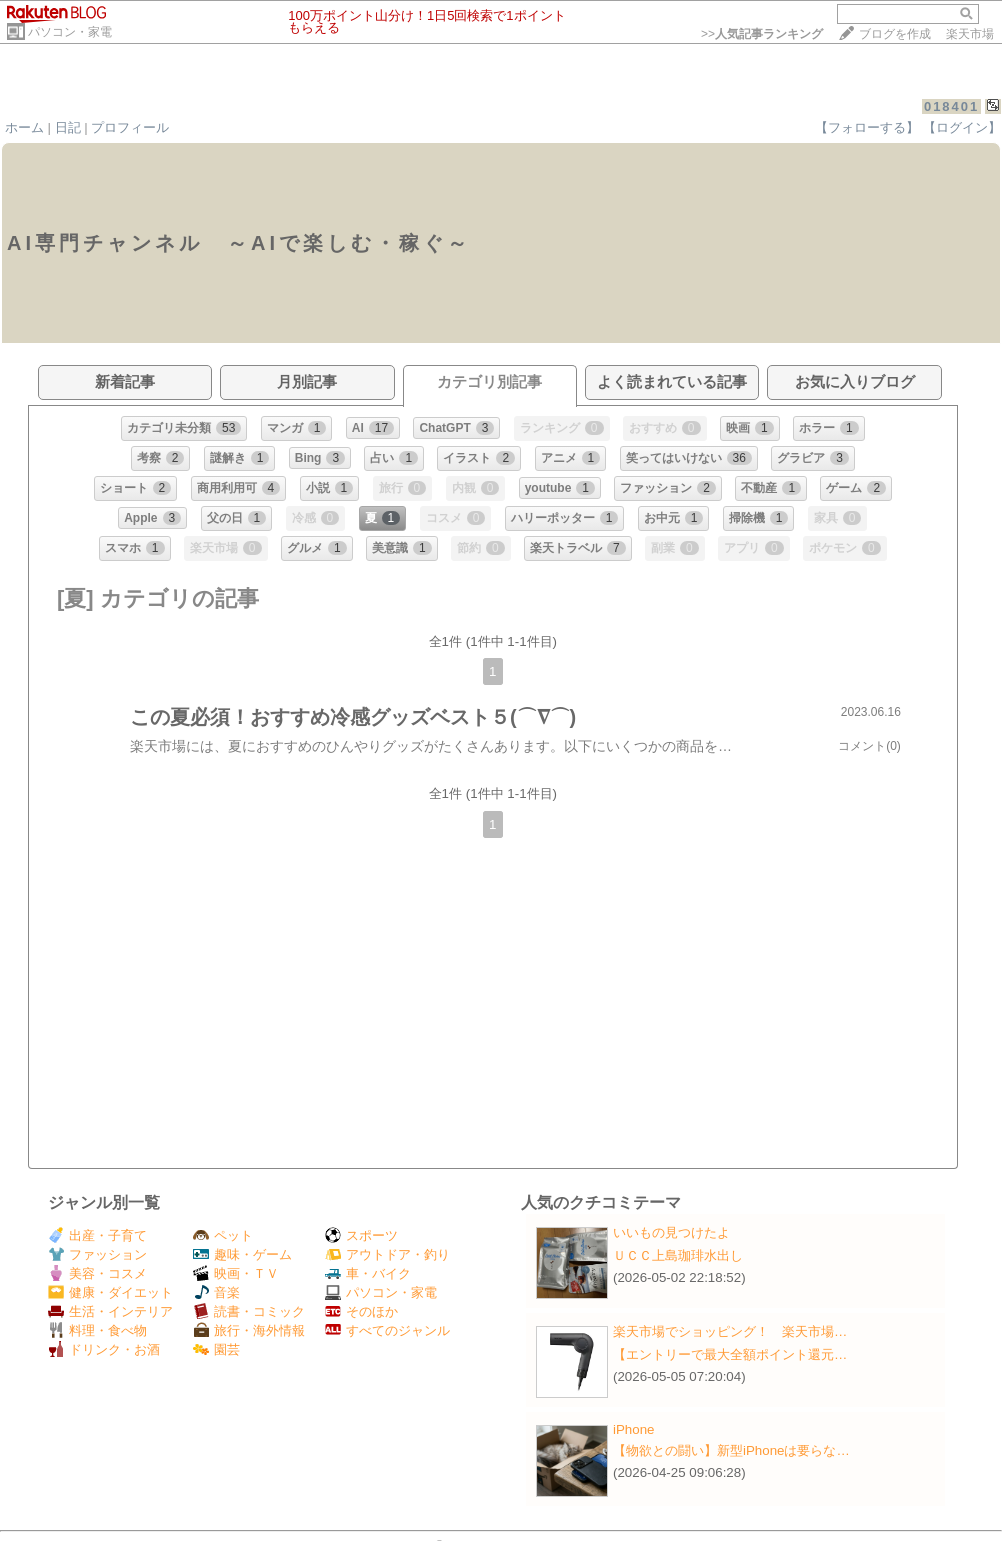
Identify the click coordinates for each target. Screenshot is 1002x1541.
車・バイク (368, 1273)
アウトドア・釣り (387, 1254)
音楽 (216, 1292)
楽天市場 (970, 34)
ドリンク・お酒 (104, 1349)
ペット (223, 1235)
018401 (951, 106)
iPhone (634, 1429)
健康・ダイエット (110, 1292)
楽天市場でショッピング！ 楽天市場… (730, 1331)
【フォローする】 (867, 127)
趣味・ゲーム (242, 1254)
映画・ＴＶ (236, 1273)
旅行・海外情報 (249, 1330)
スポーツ (361, 1235)
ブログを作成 (895, 34)
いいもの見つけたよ (671, 1232)
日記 (68, 127)
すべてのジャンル (387, 1330)
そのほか (361, 1311)
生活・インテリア (110, 1311)
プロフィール (130, 127)
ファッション (97, 1254)
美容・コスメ (97, 1273)
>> (762, 34)
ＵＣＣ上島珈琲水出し (678, 1255)
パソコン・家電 (70, 32)
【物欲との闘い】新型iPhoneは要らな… (731, 1450)
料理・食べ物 (97, 1330)
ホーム (24, 127)
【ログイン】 (962, 127)
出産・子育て (97, 1235)
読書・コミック (249, 1311)
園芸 (216, 1349)
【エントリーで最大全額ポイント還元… (730, 1354)
